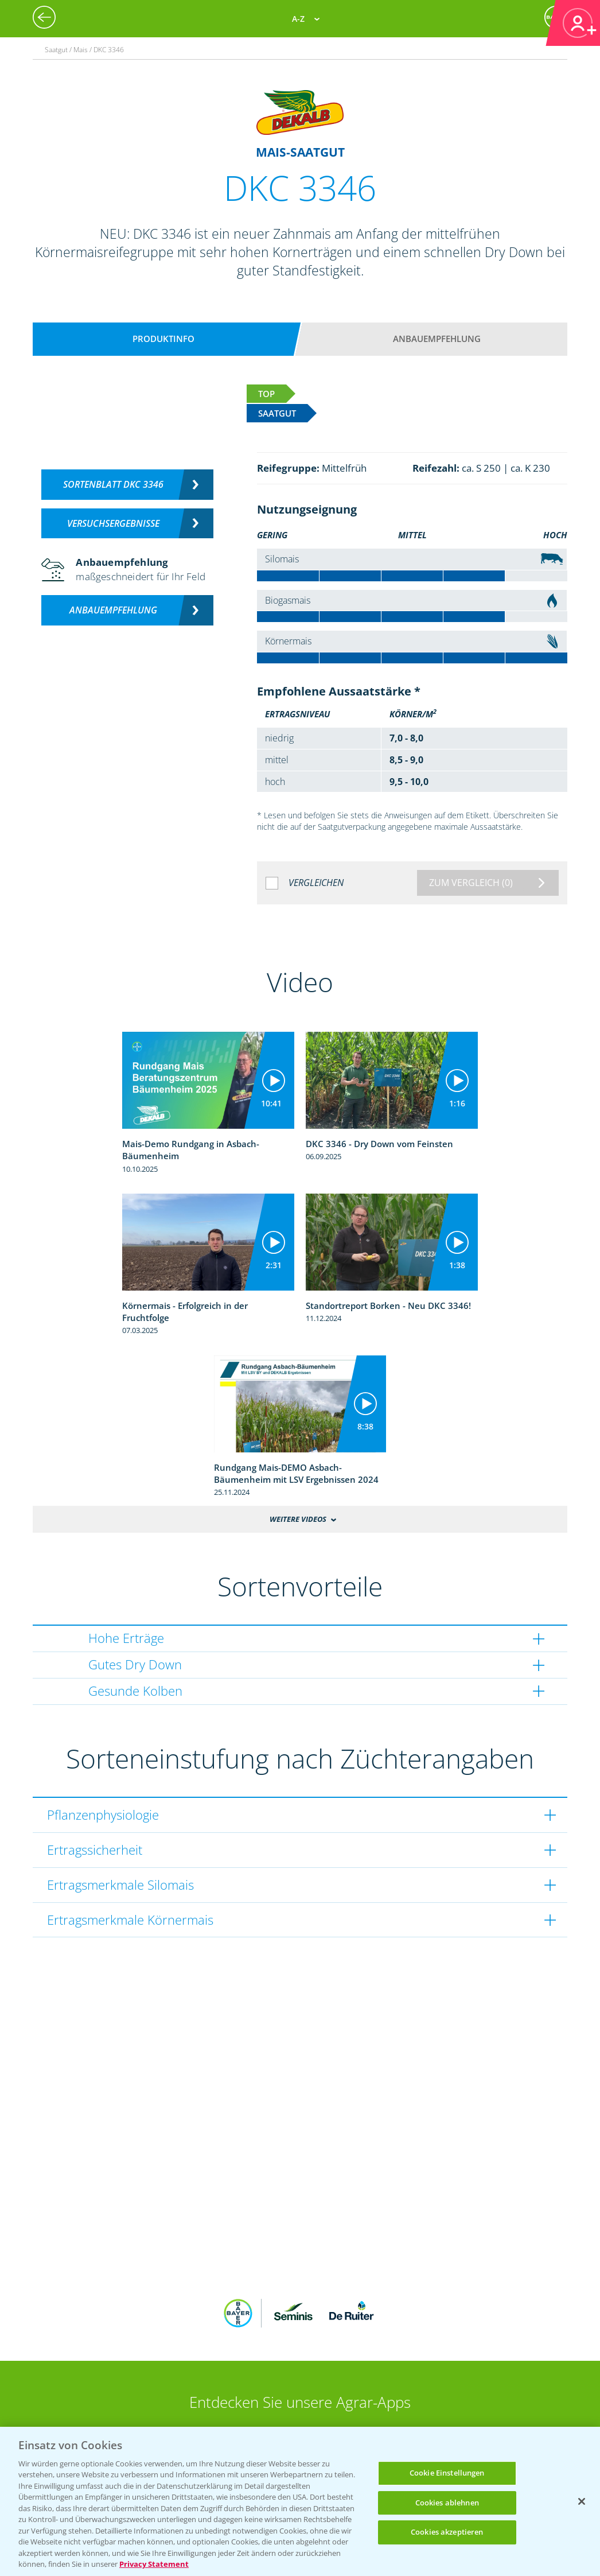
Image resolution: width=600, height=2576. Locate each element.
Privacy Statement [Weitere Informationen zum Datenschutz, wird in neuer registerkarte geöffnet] (154, 2564)
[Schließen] (581, 2501)
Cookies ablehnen (447, 2502)
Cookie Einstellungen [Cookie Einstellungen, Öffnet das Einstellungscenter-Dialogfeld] (447, 2473)
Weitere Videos (298, 1519)
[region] (300, 2501)
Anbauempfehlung (437, 338)
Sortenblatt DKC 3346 (113, 484)
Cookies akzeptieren (447, 2532)
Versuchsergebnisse (113, 523)
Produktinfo (163, 338)
